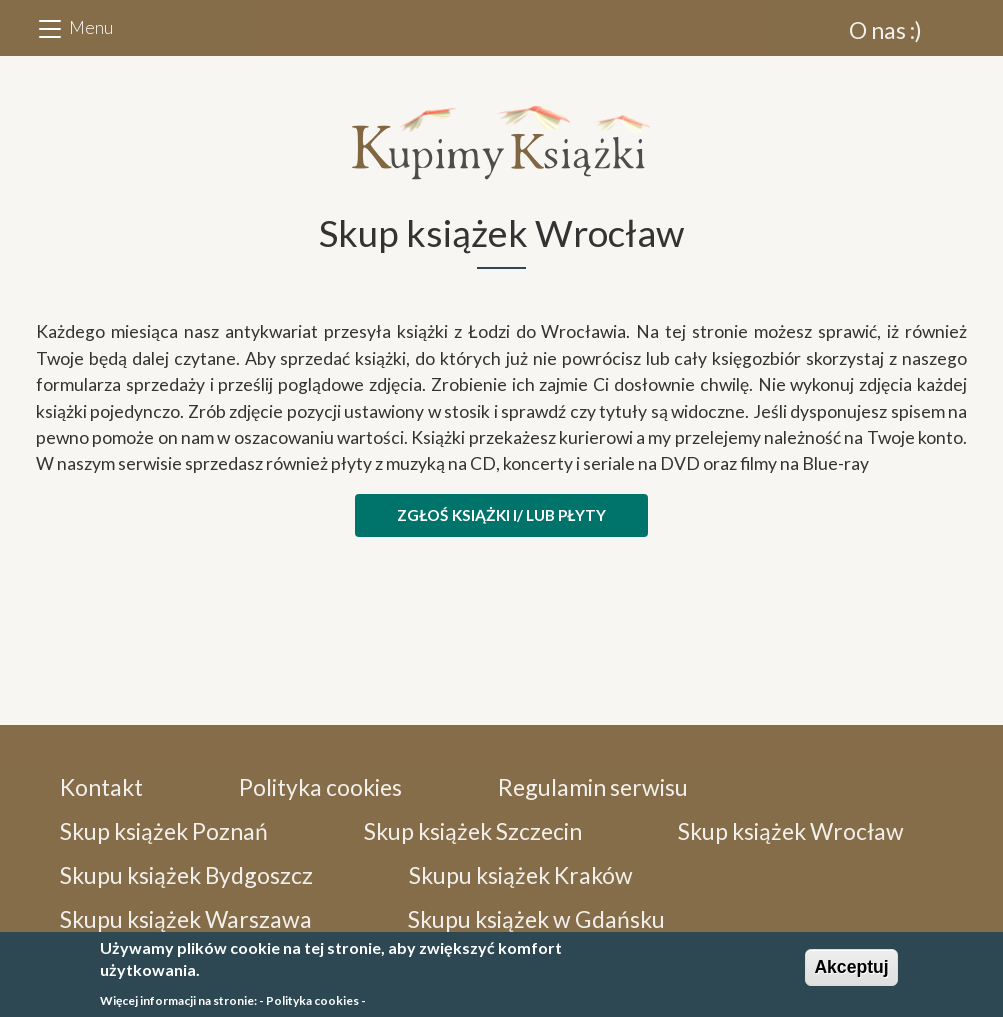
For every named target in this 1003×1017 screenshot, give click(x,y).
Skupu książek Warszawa (186, 919)
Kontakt (101, 787)
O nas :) (885, 30)
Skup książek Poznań (164, 831)
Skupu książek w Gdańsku (536, 919)
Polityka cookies (320, 787)
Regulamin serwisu (593, 787)
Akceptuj (851, 973)
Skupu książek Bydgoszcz (186, 875)
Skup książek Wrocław (791, 831)
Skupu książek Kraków (521, 875)
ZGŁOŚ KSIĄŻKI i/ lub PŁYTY (501, 515)
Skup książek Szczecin (473, 831)
